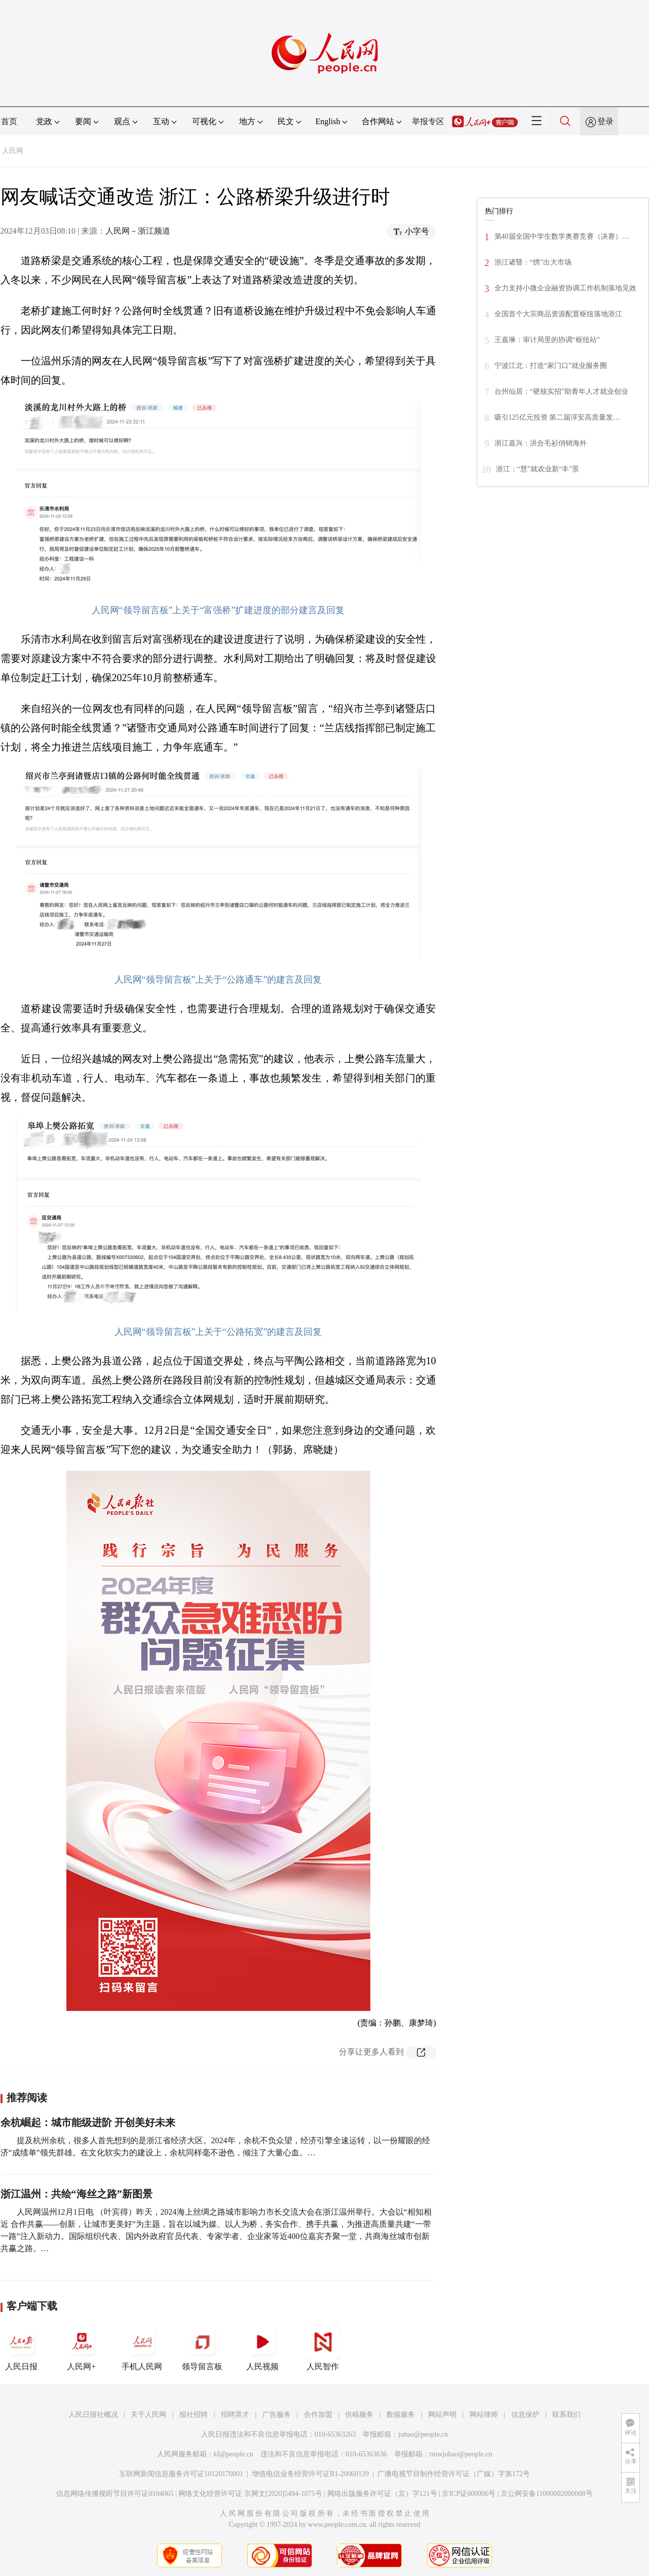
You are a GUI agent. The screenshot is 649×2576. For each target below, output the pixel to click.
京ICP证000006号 (468, 2493)
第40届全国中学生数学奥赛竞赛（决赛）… (561, 236)
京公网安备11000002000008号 (546, 2493)
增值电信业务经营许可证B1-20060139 (310, 2474)
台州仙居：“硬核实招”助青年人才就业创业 (561, 391)
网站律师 (484, 2414)
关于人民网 (148, 2414)
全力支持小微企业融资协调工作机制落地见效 (565, 288)
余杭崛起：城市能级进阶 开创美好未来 (88, 2122)
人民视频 (262, 2347)
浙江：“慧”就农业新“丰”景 (538, 469)
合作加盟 (318, 2414)
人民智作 (322, 2347)
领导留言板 (202, 2347)
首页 (9, 121)
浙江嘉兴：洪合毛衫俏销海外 (540, 443)
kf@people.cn (234, 2454)
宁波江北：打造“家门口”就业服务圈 (550, 365)
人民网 (12, 151)
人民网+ (81, 2347)
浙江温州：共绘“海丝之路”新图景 (76, 2193)
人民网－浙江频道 (137, 231)
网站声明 (442, 2414)
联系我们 (566, 2414)
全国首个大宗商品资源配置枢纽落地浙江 (558, 314)
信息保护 (525, 2414)
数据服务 (401, 2414)
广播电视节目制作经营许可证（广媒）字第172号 (453, 2474)
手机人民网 (142, 2347)
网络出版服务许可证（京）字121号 (382, 2493)
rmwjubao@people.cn (461, 2454)
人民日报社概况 (93, 2414)
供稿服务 (359, 2414)
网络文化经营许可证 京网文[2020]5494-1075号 (250, 2493)
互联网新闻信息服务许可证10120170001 (181, 2474)
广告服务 (276, 2414)
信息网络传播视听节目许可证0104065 (114, 2493)
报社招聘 (193, 2414)
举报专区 (428, 121)
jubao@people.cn (423, 2434)
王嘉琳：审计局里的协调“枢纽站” (547, 340)
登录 (605, 121)
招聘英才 (235, 2414)
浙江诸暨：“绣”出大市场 (532, 262)
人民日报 (21, 2347)
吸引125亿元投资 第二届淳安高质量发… (557, 417)
